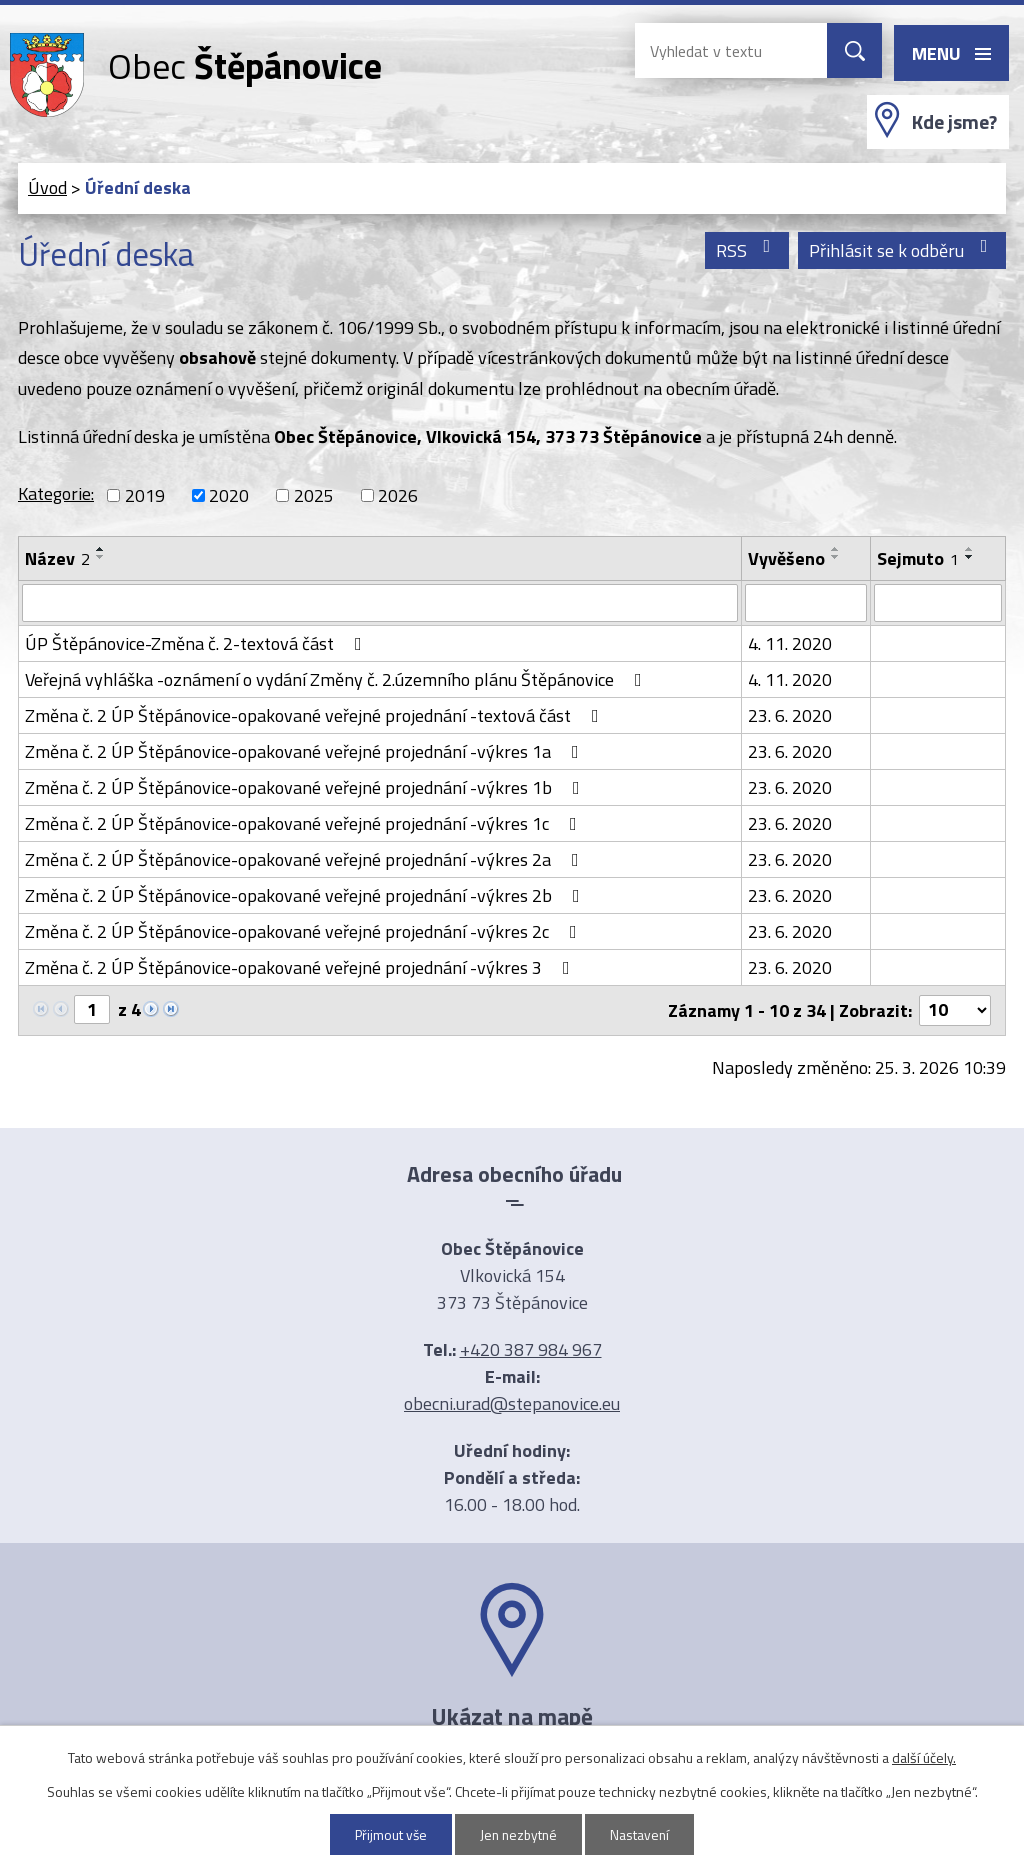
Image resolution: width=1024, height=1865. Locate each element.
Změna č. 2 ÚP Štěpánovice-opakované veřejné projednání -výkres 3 (301, 967)
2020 (229, 495)
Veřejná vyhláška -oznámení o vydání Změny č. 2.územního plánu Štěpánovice (337, 679)
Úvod (47, 187)
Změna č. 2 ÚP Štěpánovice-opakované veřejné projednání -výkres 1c (305, 823)
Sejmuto (918, 558)
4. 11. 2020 (790, 643)
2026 (398, 495)
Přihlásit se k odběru (902, 250)
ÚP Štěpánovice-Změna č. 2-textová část (197, 643)
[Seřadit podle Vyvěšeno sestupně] (836, 557)
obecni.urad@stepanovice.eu (512, 1403)
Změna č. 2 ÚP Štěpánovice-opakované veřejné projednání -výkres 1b (306, 787)
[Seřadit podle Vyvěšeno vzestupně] (836, 549)
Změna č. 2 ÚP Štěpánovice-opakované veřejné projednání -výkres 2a (306, 859)
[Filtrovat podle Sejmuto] (938, 603)
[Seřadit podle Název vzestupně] (101, 549)
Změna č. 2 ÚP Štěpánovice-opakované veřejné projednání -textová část (316, 715)
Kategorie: (56, 493)
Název (57, 558)
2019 (145, 495)
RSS (747, 250)
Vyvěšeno (786, 558)
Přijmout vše (389, 1834)
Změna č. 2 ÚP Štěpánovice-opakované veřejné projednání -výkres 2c (305, 931)
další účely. (924, 1757)
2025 (314, 495)
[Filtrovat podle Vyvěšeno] (806, 603)
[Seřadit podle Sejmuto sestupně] (970, 557)
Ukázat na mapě (512, 1716)
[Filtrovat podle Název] (380, 603)
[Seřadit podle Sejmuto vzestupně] (970, 549)
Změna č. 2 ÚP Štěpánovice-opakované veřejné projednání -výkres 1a (306, 751)
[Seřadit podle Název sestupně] (101, 557)
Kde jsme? (954, 122)
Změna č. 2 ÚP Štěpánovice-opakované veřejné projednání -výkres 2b (306, 895)
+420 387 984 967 (531, 1349)
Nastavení (643, 1834)
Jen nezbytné (519, 1834)
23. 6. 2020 (790, 715)
